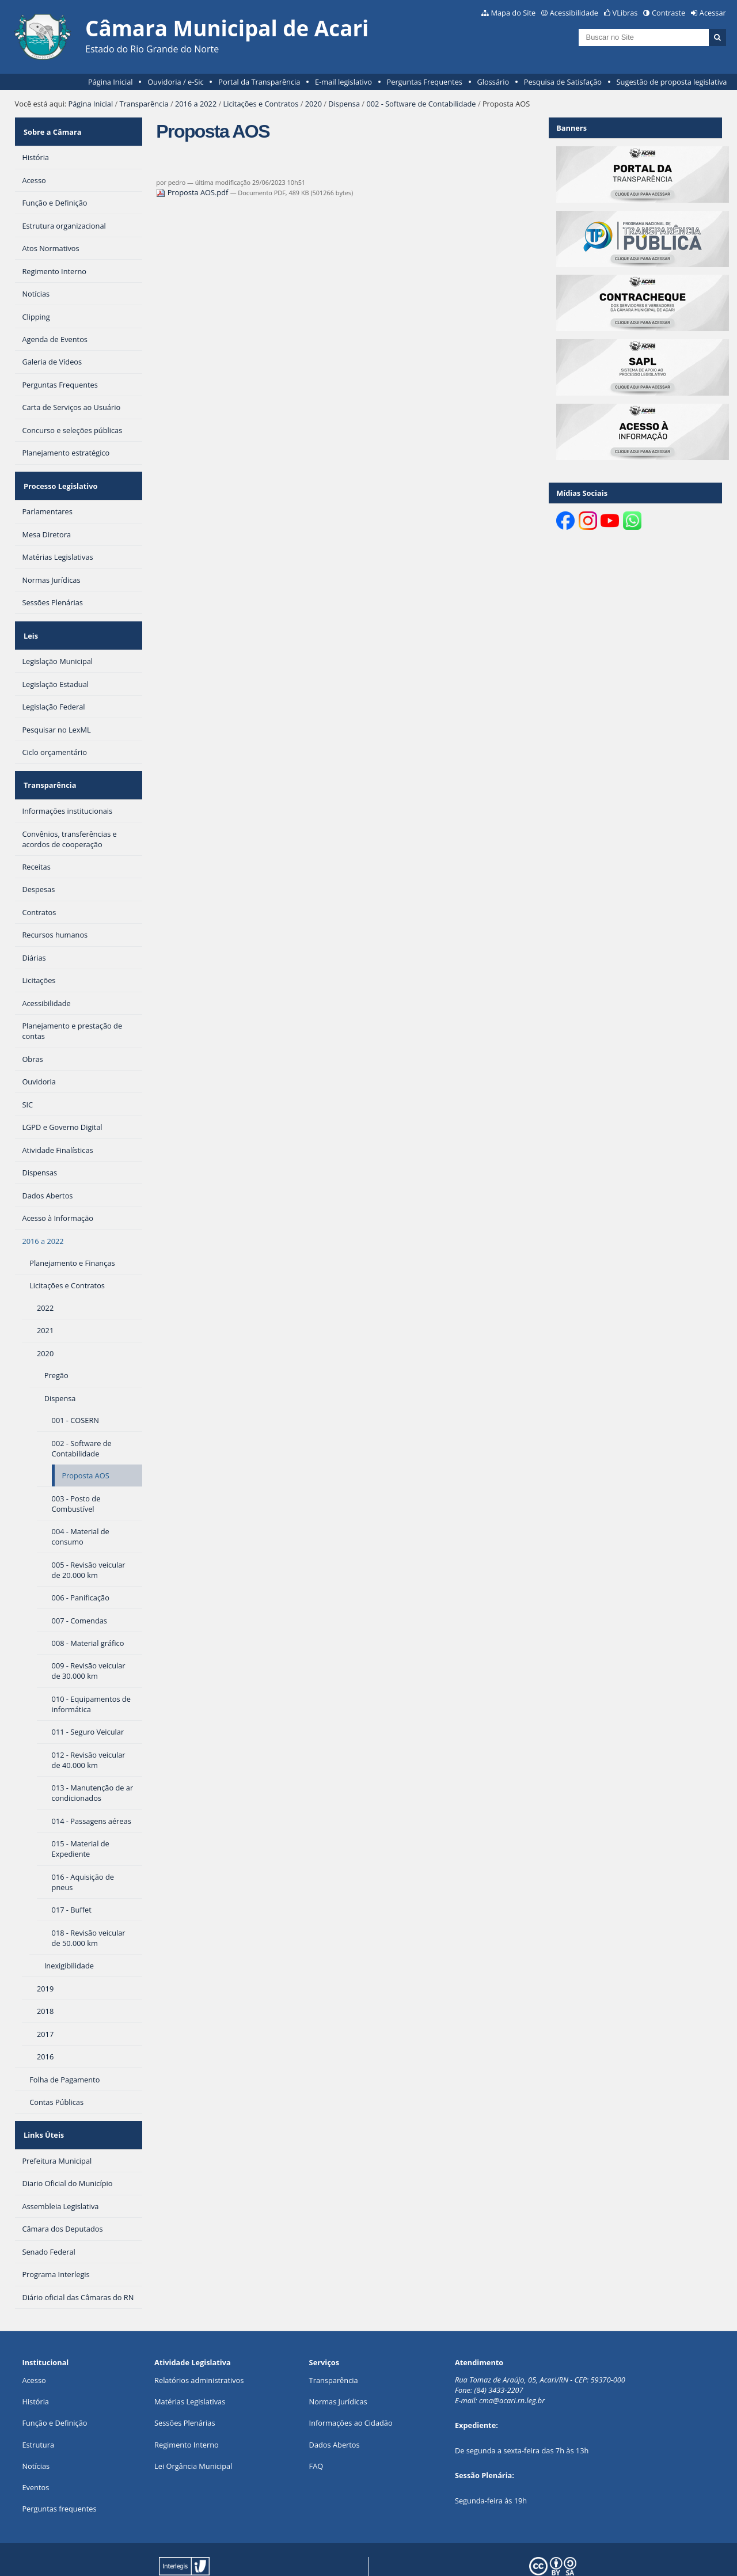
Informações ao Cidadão (351, 2386)
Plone (183, 2558)
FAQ (316, 2429)
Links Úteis (42, 2102)
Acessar (713, 12)
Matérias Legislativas (189, 2364)
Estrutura (38, 2407)
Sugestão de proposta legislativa (672, 82)
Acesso (33, 2343)
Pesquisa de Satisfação (563, 82)
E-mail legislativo (343, 82)
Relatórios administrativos (199, 2343)
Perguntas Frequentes (424, 82)
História (35, 2364)
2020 (313, 103)
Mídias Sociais (581, 493)
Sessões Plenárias (184, 2386)
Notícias (36, 2429)
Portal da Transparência (259, 82)
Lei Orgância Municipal (193, 2429)
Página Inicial (110, 82)
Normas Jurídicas (338, 2364)
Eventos (35, 2450)
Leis (29, 617)
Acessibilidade (574, 12)
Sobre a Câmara (51, 128)
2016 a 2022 (195, 103)
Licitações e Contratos (261, 103)
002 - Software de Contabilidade (421, 103)
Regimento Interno (186, 2407)
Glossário (493, 82)
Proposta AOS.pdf (193, 192)
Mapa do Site (513, 12)
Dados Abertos (334, 2407)
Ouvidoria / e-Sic (175, 82)
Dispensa (344, 103)
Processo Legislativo (59, 475)
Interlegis (272, 2549)
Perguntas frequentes (59, 2472)
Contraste (668, 12)
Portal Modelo (178, 2549)
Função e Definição (54, 2386)
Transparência (144, 103)
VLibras (625, 12)
